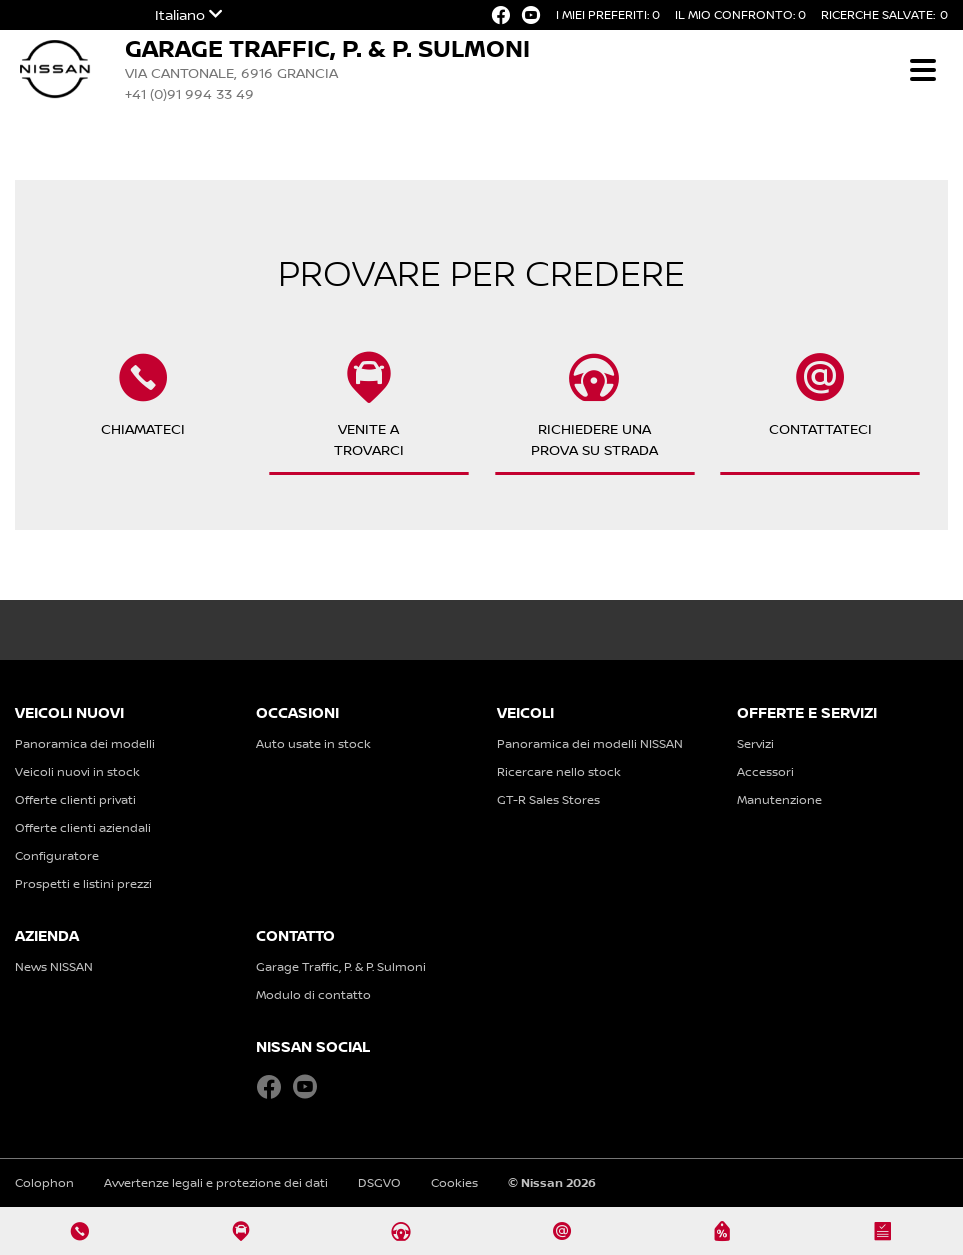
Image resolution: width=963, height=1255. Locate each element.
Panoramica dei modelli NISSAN (590, 743)
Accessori (765, 771)
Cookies (454, 1182)
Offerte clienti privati (75, 799)
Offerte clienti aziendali (83, 827)
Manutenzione (779, 799)
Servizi (755, 743)
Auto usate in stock (313, 743)
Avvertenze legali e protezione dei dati (216, 1182)
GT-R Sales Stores (548, 799)
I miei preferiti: (608, 14)
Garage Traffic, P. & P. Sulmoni (341, 966)
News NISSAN (54, 966)
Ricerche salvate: (884, 14)
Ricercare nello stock (559, 771)
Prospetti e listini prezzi (83, 883)
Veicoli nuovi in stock (77, 771)
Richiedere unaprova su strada (594, 405)
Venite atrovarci (369, 405)
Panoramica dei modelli (85, 743)
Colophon (44, 1182)
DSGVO (379, 1182)
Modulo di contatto (313, 994)
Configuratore (57, 855)
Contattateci (820, 405)
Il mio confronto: (740, 14)
